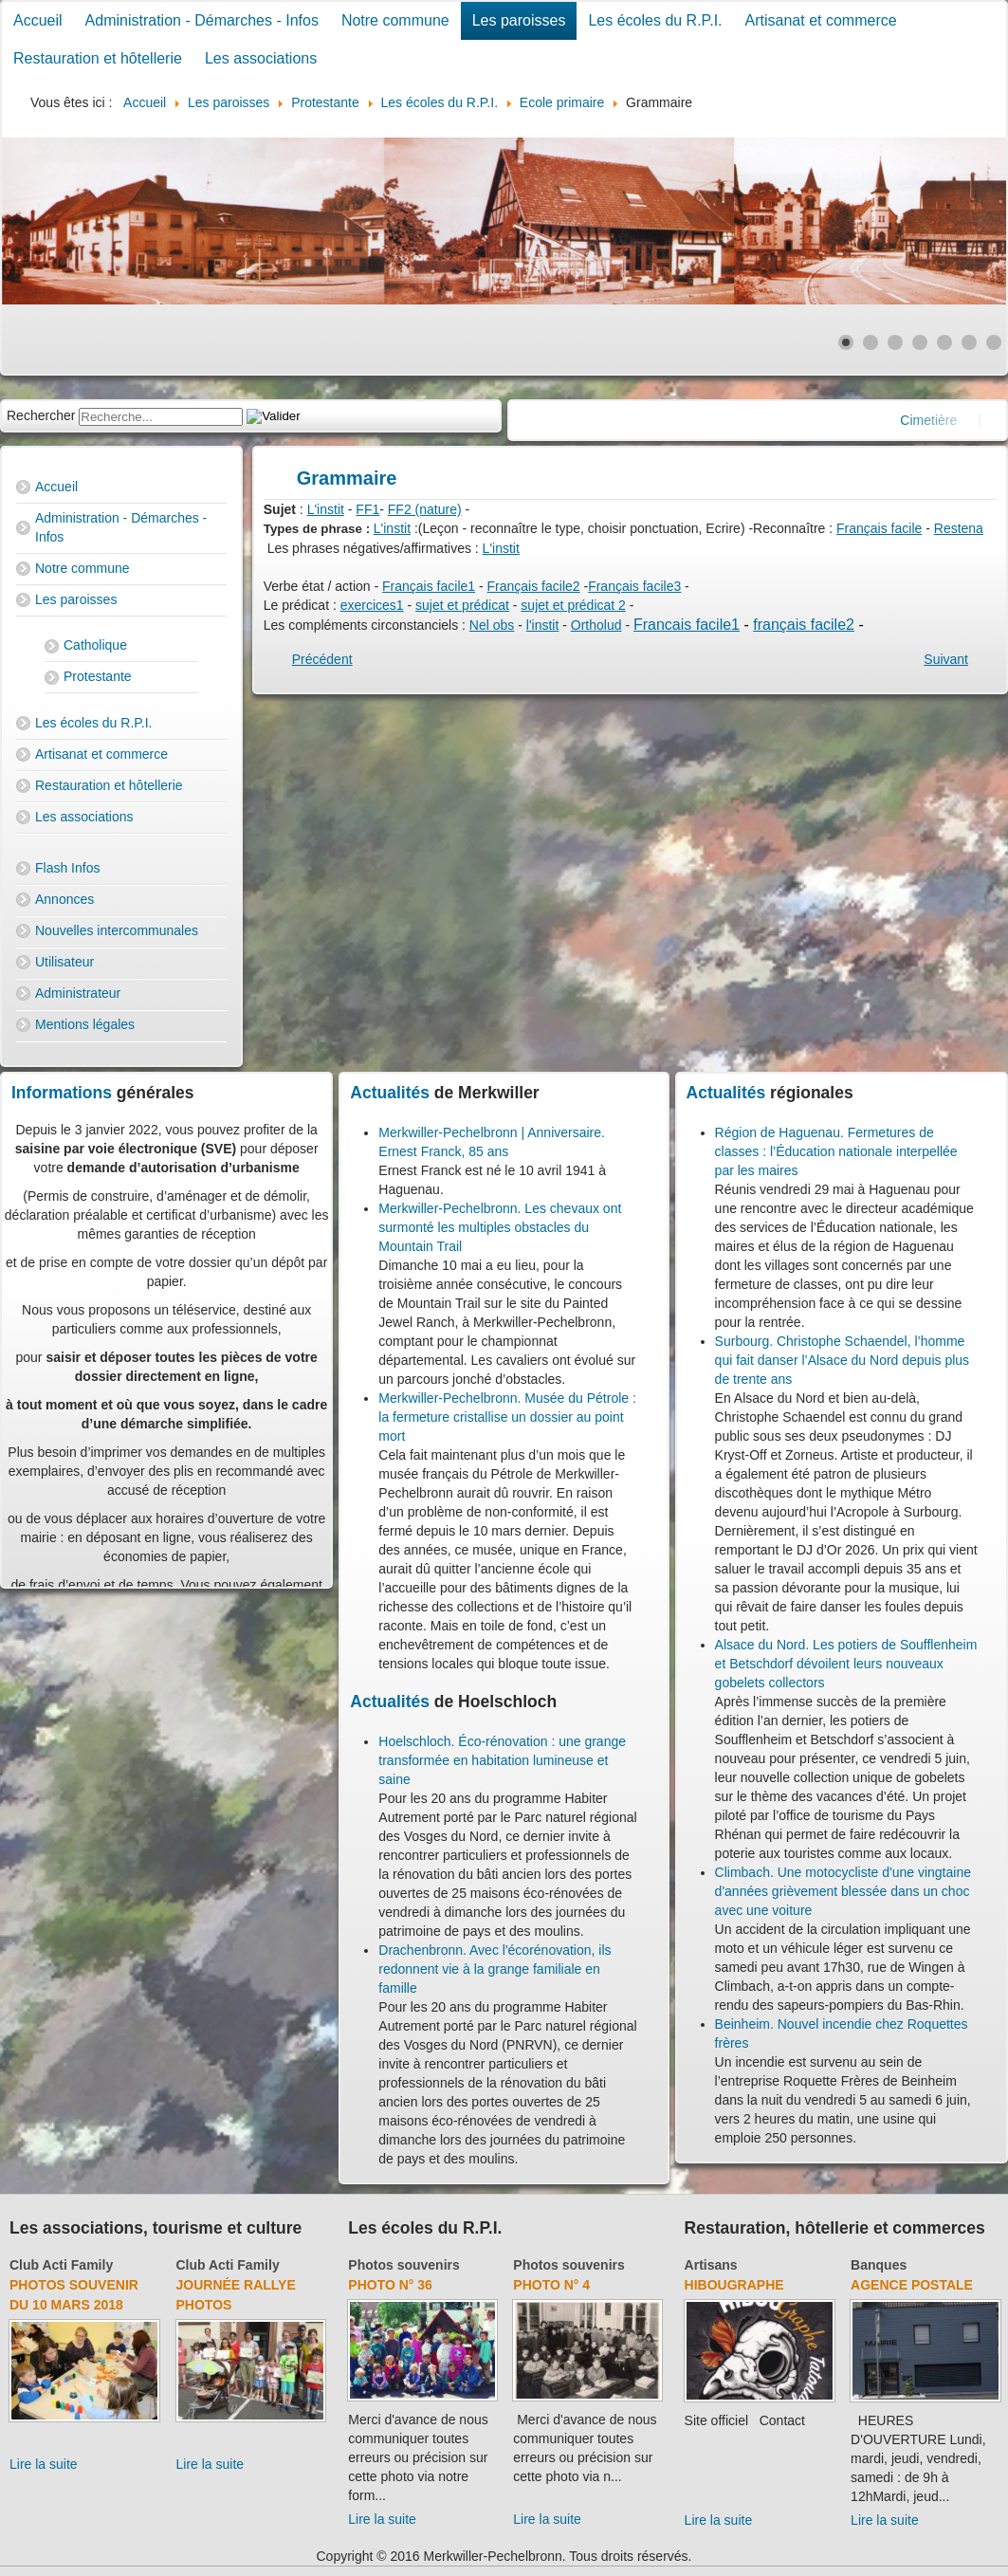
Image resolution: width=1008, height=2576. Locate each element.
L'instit (325, 509)
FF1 (367, 509)
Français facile (879, 528)
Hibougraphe (734, 2284)
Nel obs (491, 625)
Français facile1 (428, 586)
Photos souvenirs (403, 2264)
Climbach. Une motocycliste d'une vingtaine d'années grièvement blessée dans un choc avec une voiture (843, 1891)
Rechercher (41, 415)
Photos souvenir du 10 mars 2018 (73, 2294)
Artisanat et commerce (821, 20)
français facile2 (803, 624)
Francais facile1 (686, 624)
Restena (958, 528)
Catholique (95, 645)
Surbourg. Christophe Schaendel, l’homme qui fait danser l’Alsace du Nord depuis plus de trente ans (842, 1360)
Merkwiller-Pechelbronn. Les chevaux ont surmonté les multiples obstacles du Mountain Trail (499, 1227)
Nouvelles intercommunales (116, 930)
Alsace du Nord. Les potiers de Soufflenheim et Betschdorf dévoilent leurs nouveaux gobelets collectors (846, 1663)
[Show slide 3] (895, 342)
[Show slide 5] (944, 342)
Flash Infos (67, 867)
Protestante (98, 676)
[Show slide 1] (845, 342)
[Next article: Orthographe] (946, 659)
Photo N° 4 (551, 2284)
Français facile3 (634, 586)
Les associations (261, 58)
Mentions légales (85, 1024)
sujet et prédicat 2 (573, 605)
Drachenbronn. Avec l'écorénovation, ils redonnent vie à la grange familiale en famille (494, 1969)
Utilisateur (64, 961)
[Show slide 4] (919, 342)
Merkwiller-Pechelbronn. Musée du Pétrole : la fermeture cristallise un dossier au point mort (507, 1417)
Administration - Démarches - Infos (202, 20)
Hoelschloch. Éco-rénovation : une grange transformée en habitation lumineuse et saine (502, 1760)
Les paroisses (519, 20)
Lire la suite (43, 2464)
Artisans (711, 2264)
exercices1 (372, 605)
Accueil (38, 20)
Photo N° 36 (390, 2284)
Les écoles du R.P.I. (655, 20)
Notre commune (395, 20)
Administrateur (77, 993)
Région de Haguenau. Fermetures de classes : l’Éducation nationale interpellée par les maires (836, 1151)
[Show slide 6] (969, 342)
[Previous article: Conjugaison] (322, 659)
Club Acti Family (61, 2264)
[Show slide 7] (993, 342)
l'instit (542, 625)
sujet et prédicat (462, 605)
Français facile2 (533, 586)
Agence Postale (912, 2284)
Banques (879, 2264)
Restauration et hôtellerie (97, 58)
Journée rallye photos (236, 2294)
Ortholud (596, 625)
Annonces (64, 899)
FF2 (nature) (425, 509)
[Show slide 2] (870, 342)
